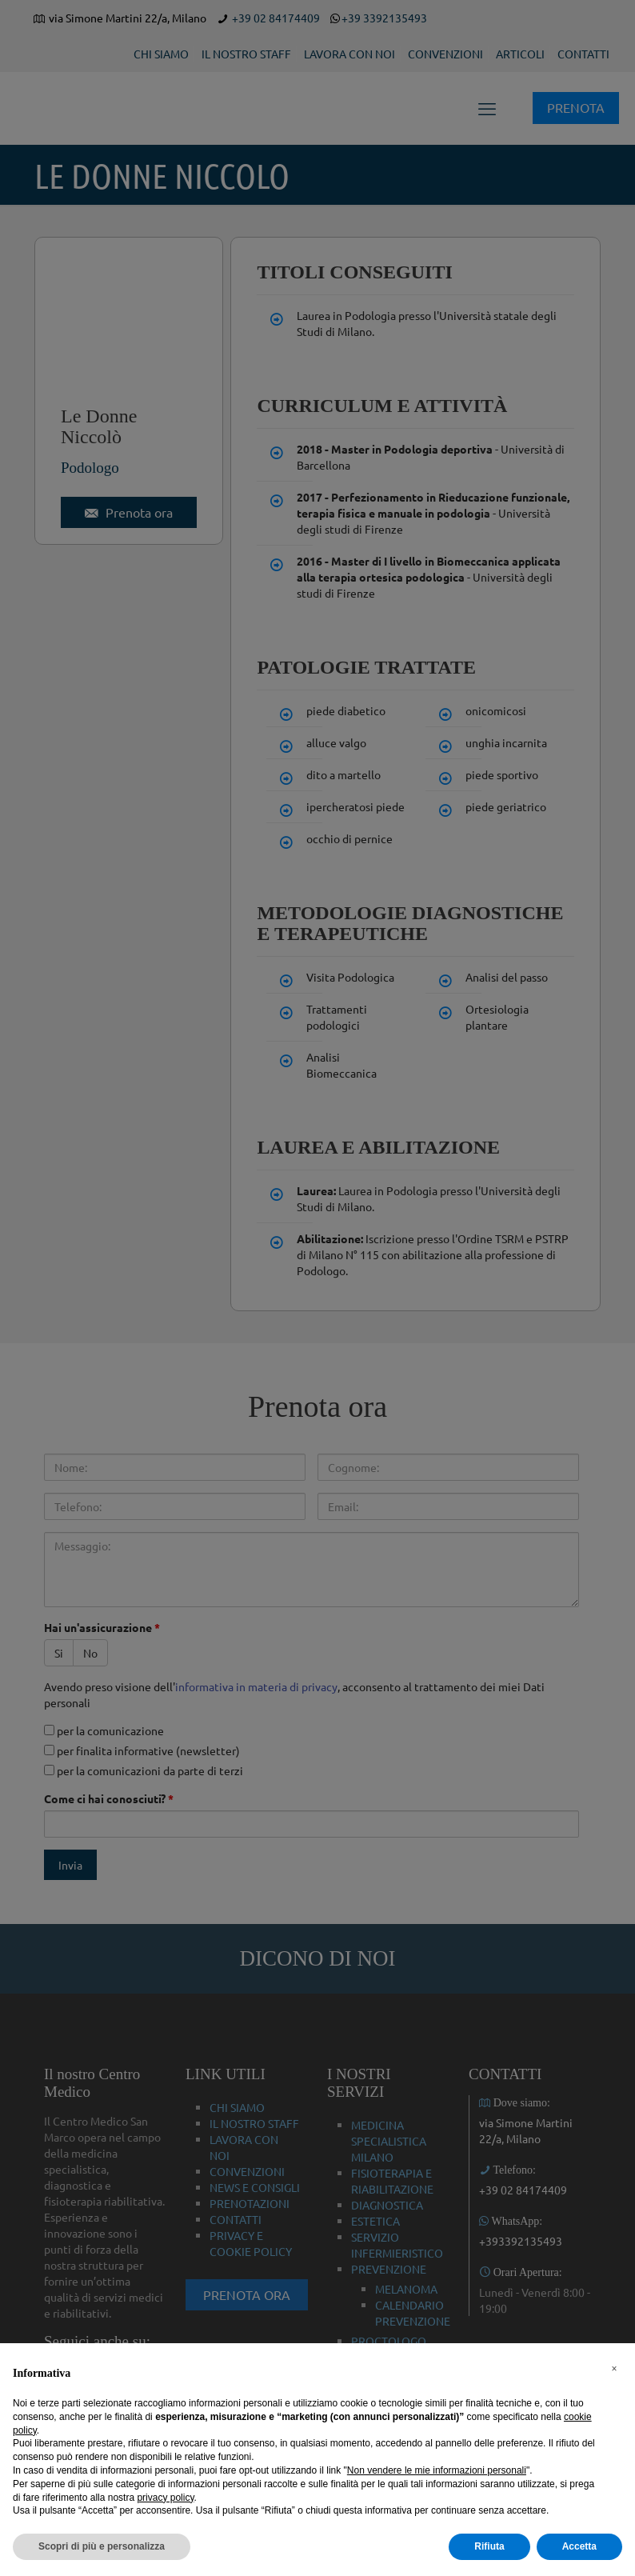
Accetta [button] (579, 2546)
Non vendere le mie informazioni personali (436, 2470)
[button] (614, 2369)
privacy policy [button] (165, 2497)
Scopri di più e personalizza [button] (101, 2546)
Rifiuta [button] (489, 2546)
